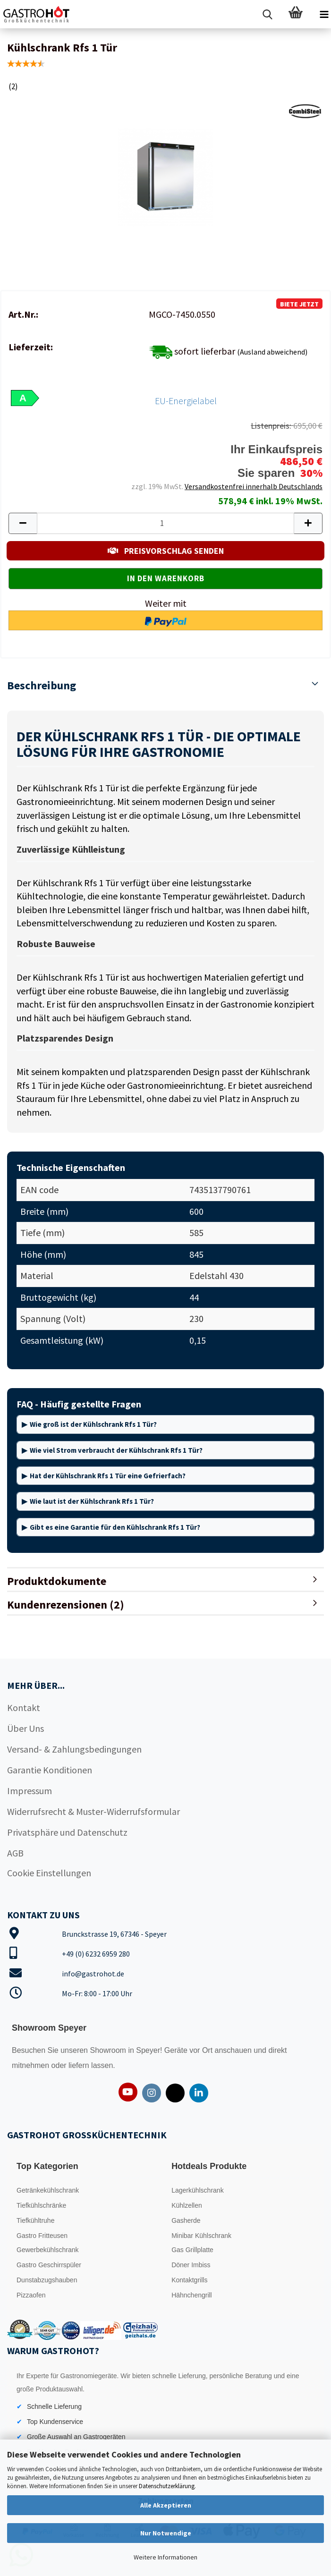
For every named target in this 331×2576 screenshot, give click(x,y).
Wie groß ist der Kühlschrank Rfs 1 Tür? (93, 1424)
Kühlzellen (186, 2205)
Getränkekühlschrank (48, 2190)
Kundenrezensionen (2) (65, 1604)
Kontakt (23, 1707)
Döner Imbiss (190, 2265)
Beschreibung (41, 685)
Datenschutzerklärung (167, 2486)
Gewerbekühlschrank (48, 2250)
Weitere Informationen (165, 2557)
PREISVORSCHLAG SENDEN (166, 550)
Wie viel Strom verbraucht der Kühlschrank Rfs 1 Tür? (116, 1450)
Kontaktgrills (189, 2280)
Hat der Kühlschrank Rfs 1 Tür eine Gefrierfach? (108, 1475)
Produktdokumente (56, 1581)
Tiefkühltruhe (35, 2220)
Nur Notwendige (165, 2533)
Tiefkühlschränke (41, 2205)
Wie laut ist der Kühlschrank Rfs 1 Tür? (92, 1501)
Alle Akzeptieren (165, 2505)
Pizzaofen (31, 2295)
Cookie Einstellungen (49, 1873)
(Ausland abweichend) (272, 351)
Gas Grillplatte (192, 2250)
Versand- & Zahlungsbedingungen (74, 1749)
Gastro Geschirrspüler (49, 2265)
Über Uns (25, 1728)
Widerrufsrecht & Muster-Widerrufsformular (93, 1811)
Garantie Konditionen (49, 1770)
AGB (15, 1853)
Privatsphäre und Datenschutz (67, 1832)
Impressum (29, 1790)
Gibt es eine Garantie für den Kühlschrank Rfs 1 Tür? (115, 1527)
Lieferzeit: (30, 347)
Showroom (109, 2050)
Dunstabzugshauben (47, 2280)
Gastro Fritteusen (42, 2235)
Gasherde (185, 2220)
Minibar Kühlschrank (201, 2235)
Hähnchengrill (191, 2295)
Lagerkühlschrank (197, 2190)
